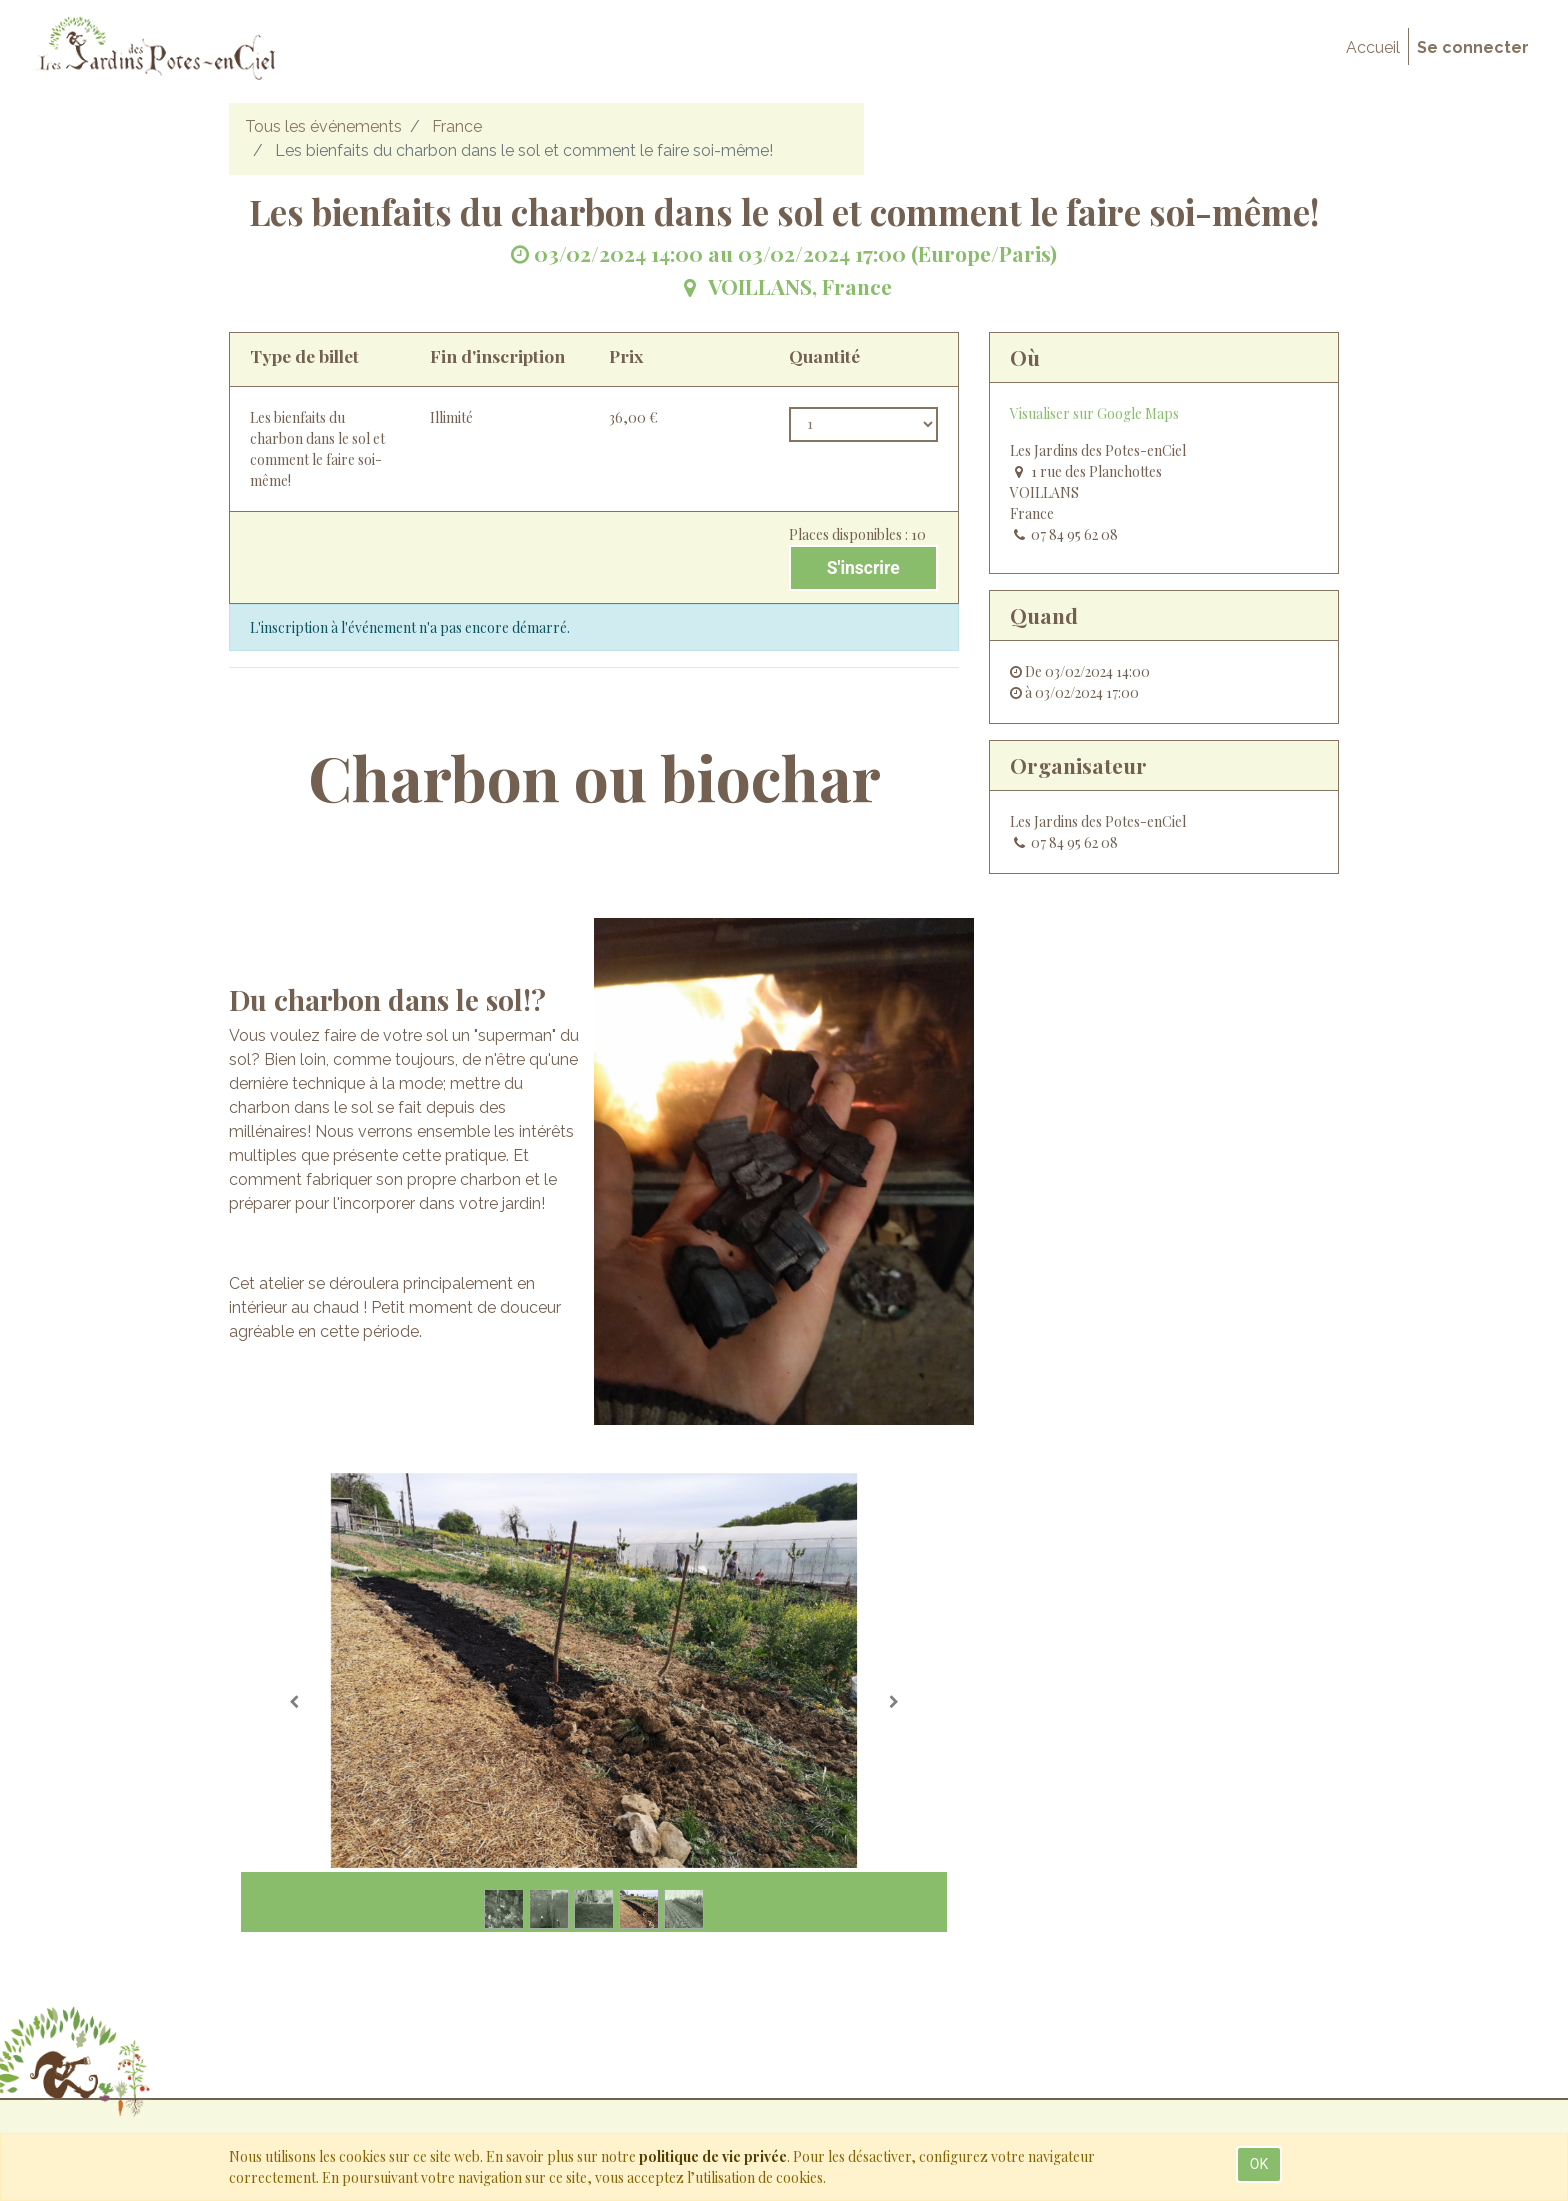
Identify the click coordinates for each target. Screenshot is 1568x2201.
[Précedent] (294, 1702)
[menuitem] (1373, 48)
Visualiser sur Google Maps (1094, 413)
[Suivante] (894, 1702)
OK (1259, 2164)
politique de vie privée (713, 2156)
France (457, 126)
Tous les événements (323, 126)
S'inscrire (863, 568)
